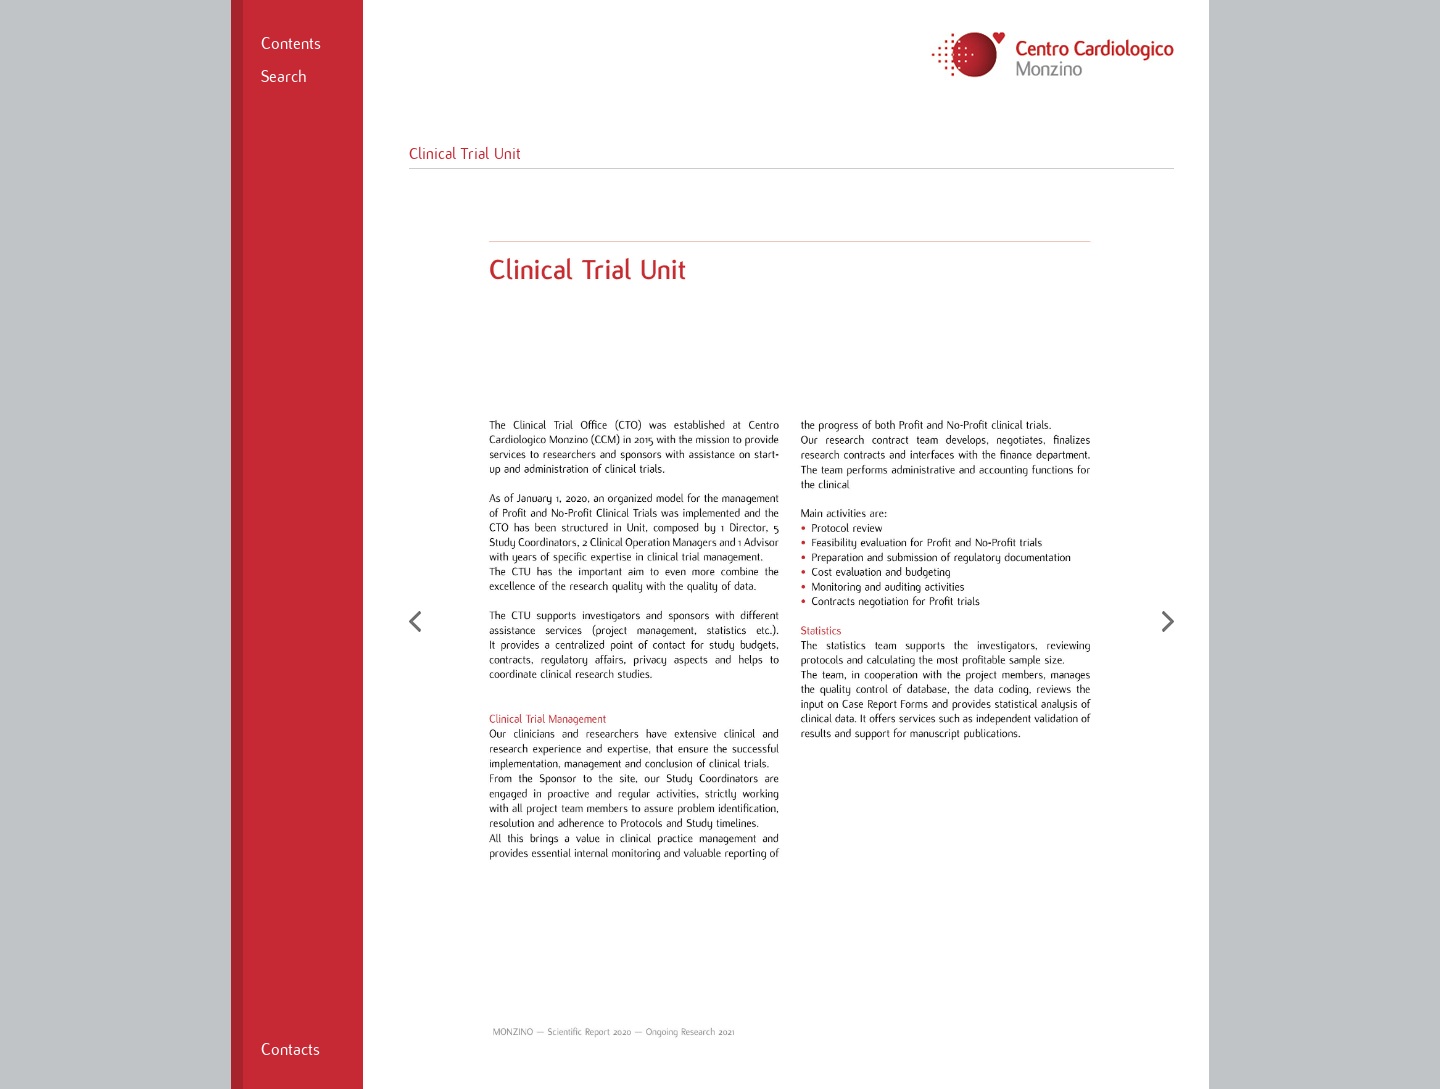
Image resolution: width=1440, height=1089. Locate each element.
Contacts (290, 1050)
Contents (291, 44)
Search (283, 77)
